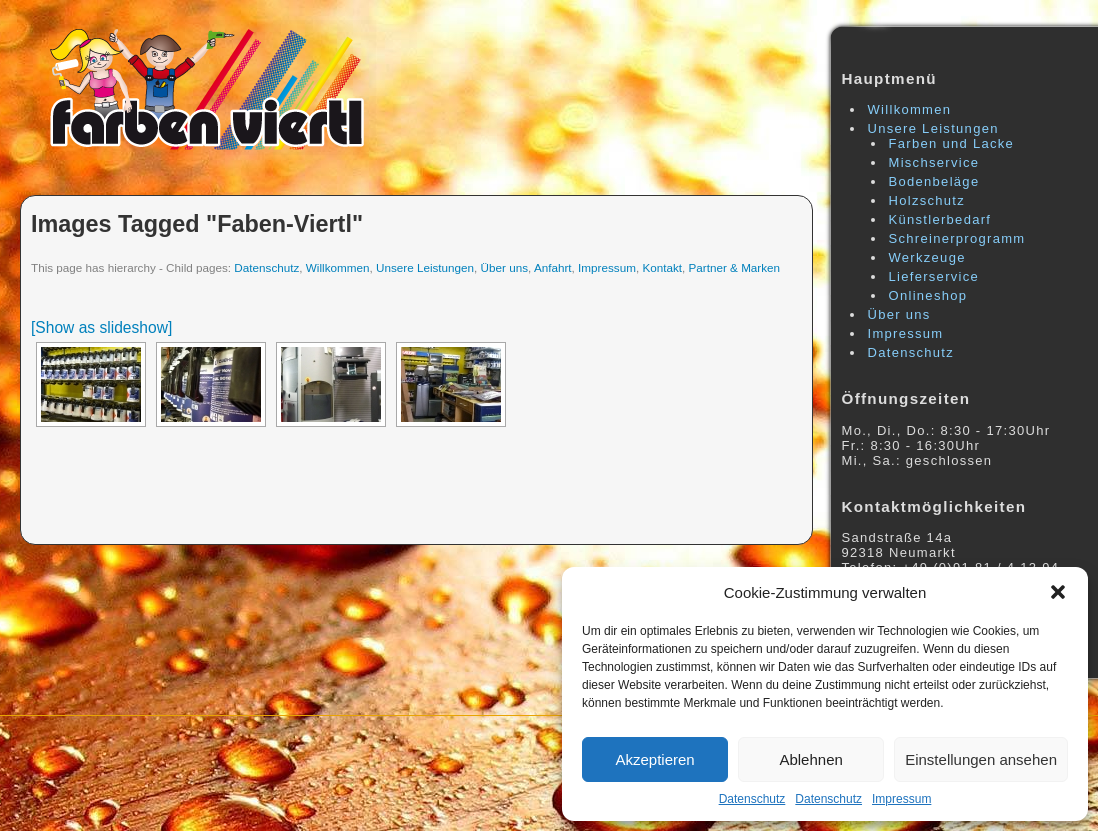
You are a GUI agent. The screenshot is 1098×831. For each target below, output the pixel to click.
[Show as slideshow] (101, 327)
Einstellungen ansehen (981, 759)
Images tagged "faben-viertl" (197, 224)
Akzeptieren (654, 759)
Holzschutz (927, 200)
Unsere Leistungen (425, 267)
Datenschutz (752, 799)
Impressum (901, 799)
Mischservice (934, 162)
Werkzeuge (927, 257)
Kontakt (662, 267)
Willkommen (338, 267)
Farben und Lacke (952, 143)
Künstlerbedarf (940, 219)
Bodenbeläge (934, 181)
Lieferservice (934, 276)
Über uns (504, 267)
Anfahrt (553, 267)
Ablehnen (810, 759)
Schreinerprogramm (957, 238)
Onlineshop (928, 295)
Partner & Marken (735, 267)
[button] (1058, 592)
